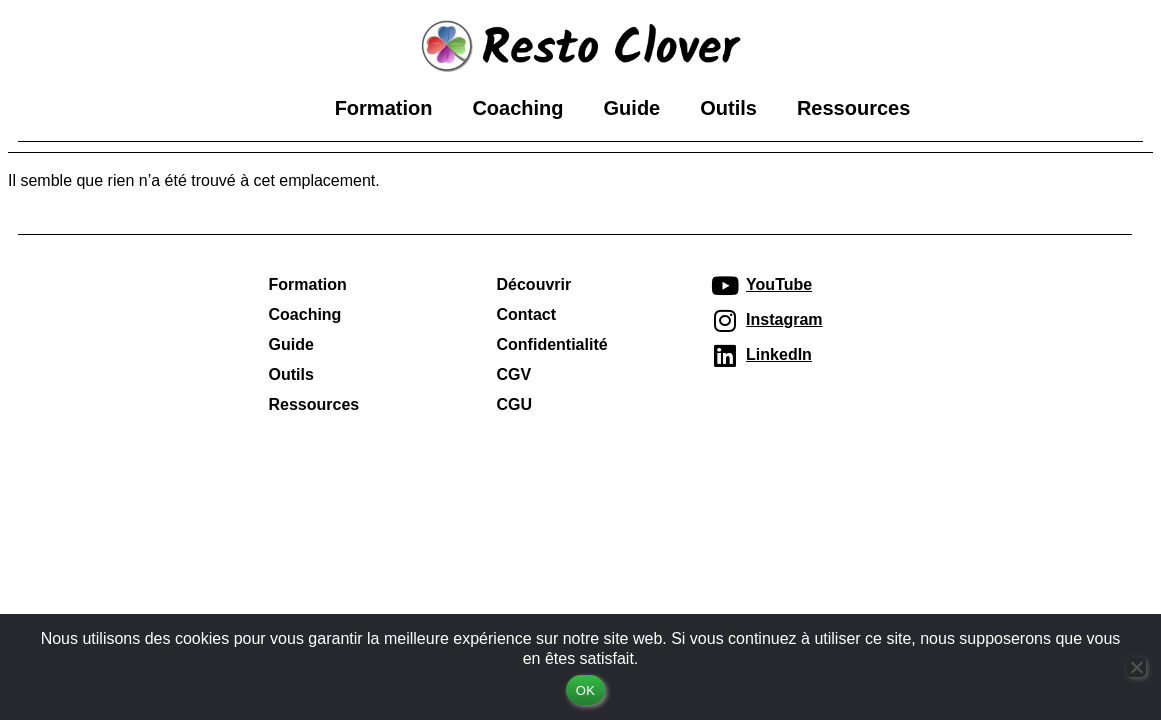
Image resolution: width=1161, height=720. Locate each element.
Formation (384, 108)
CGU (515, 403)
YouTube (779, 283)
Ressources (853, 108)
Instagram (784, 318)
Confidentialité (552, 343)
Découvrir (534, 283)
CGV (514, 373)
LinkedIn (779, 353)
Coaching (517, 108)
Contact (527, 313)
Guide (632, 108)
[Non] (1136, 667)
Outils (728, 108)
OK (585, 690)
